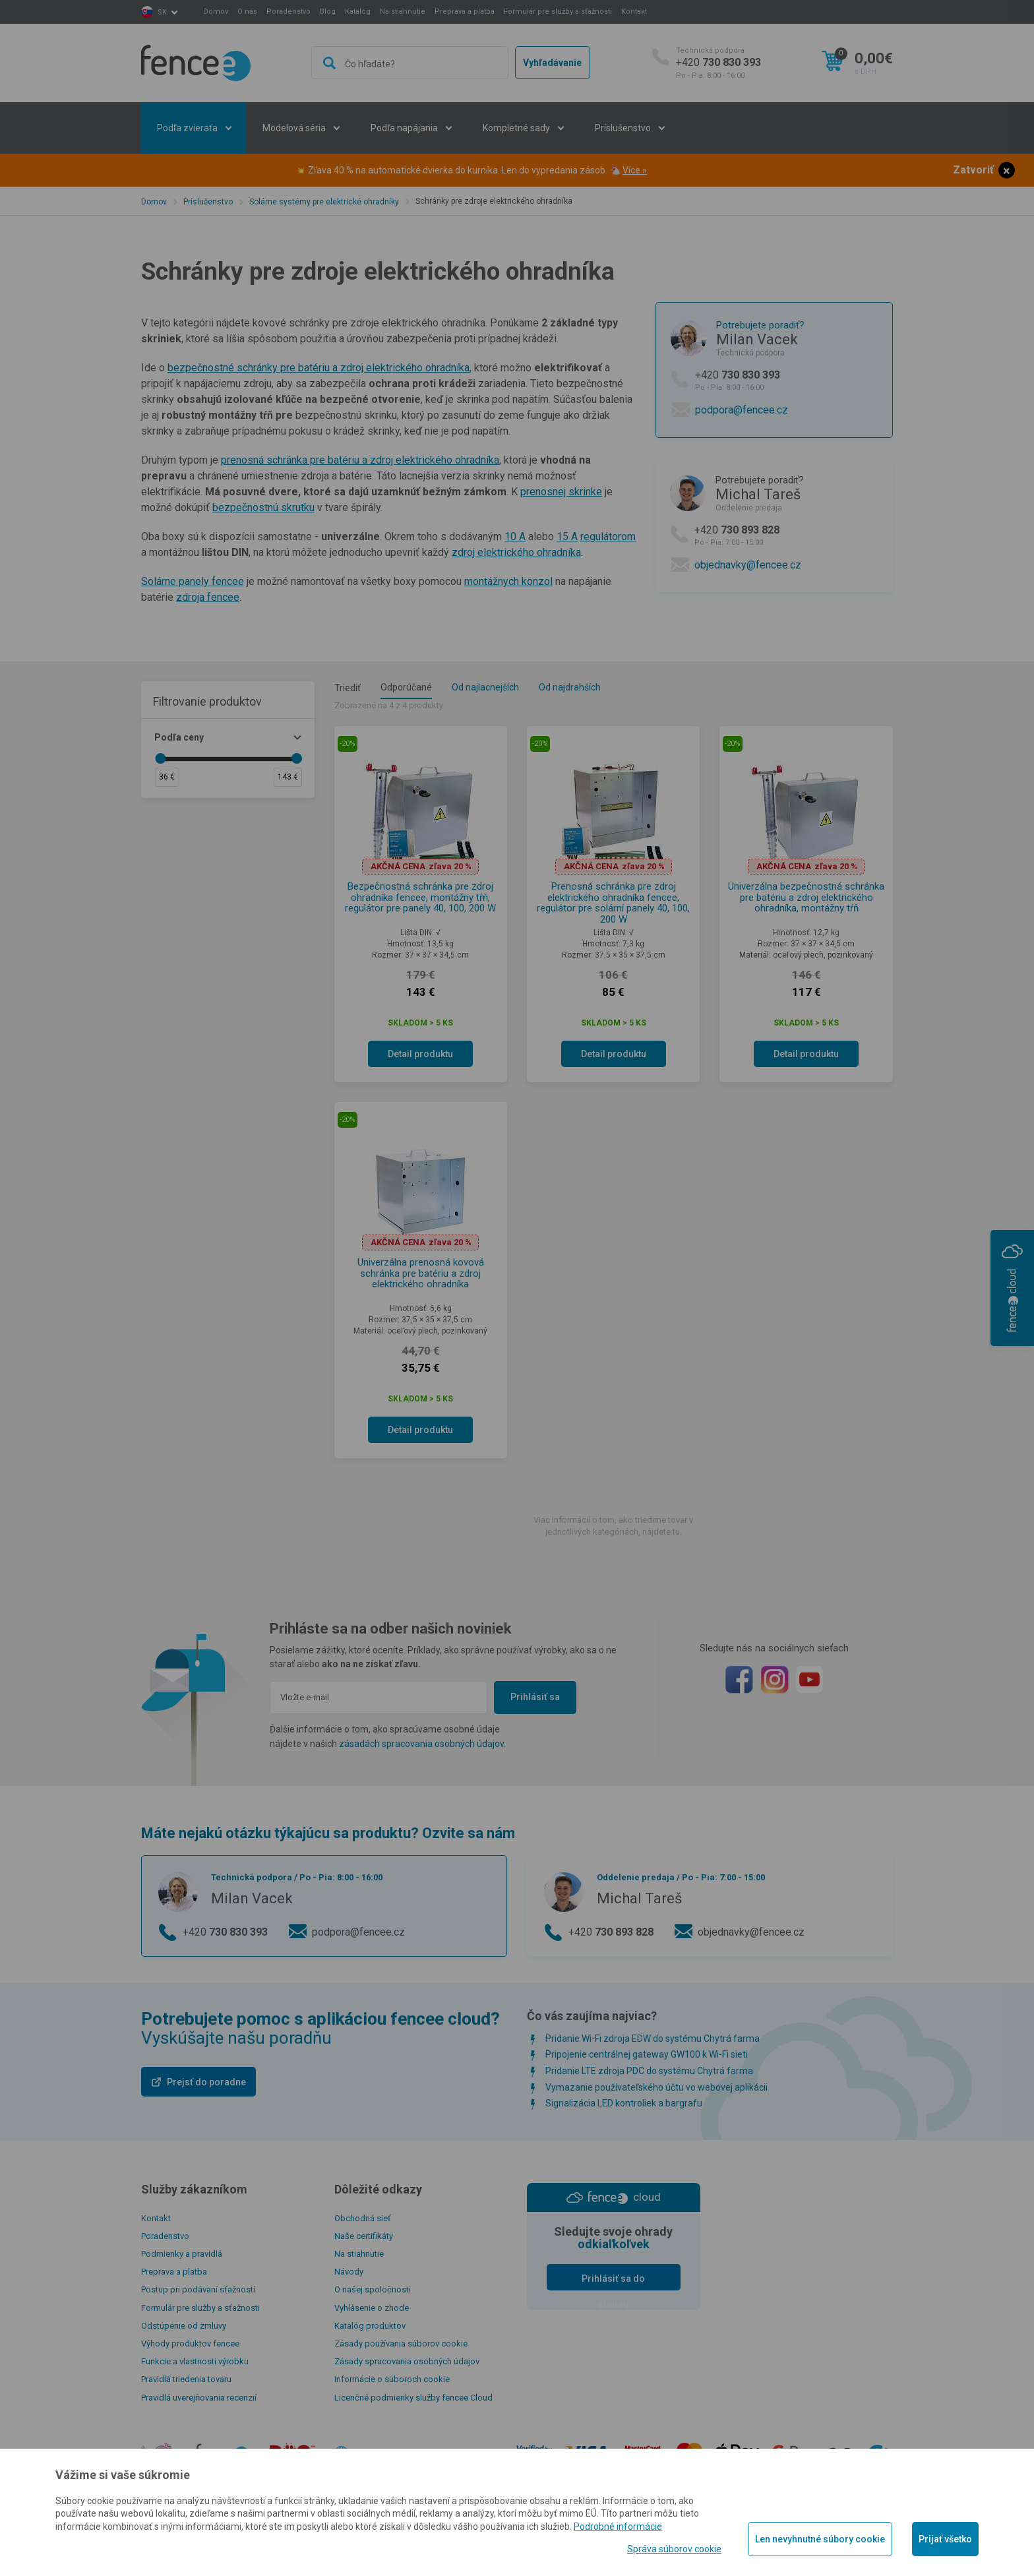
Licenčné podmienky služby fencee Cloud (413, 2398)
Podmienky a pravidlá (181, 2254)
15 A (567, 536)
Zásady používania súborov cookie (401, 2343)
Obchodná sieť (362, 2218)
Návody (348, 2272)
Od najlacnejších (485, 687)
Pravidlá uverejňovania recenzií (199, 2398)
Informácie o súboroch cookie (392, 2379)
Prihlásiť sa (535, 1697)
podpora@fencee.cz (741, 410)
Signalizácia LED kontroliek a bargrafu (623, 2103)
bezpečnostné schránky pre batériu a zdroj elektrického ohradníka (318, 367)
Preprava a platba (465, 11)
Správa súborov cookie (674, 2549)
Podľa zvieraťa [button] (188, 128)
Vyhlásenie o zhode (371, 2308)
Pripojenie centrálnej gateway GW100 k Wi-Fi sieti (646, 2054)
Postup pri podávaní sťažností (198, 2289)
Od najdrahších (570, 687)
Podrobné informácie (618, 2526)
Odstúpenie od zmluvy (183, 2326)
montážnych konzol (508, 581)
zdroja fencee (207, 597)
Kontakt (634, 11)
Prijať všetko (945, 2539)
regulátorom (608, 536)
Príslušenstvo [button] (624, 128)
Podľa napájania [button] (405, 128)
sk (162, 12)
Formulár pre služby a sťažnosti (558, 11)
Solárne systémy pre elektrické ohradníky (324, 201)
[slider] (160, 758)
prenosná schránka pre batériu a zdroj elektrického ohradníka (360, 460)
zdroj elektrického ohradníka (516, 552)
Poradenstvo (288, 11)
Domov (215, 11)
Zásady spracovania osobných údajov (406, 2361)
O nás (247, 11)
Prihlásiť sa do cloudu (613, 2281)
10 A (515, 536)
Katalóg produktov (370, 2326)
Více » (635, 170)
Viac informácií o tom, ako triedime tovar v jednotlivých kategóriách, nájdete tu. (613, 1526)
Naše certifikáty (363, 2236)
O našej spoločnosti (372, 2289)
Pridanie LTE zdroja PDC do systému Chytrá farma (649, 2071)
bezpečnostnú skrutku (263, 507)
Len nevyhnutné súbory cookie (820, 2539)
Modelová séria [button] (295, 128)
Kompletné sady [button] (517, 128)
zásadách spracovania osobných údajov (421, 1743)
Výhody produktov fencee (190, 2343)
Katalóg (358, 11)
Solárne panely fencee (192, 581)
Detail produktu (420, 1054)
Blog (328, 11)
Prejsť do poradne (206, 2082)
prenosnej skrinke (561, 491)
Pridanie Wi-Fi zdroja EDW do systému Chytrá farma (652, 2038)
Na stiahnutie (402, 11)
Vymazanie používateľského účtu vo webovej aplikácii (656, 2087)
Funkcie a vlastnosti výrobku (195, 2361)
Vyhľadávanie (552, 62)
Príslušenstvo (208, 201)
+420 (718, 63)
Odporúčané (406, 687)
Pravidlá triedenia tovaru (186, 2379)
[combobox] (409, 62)
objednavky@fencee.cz (747, 565)
